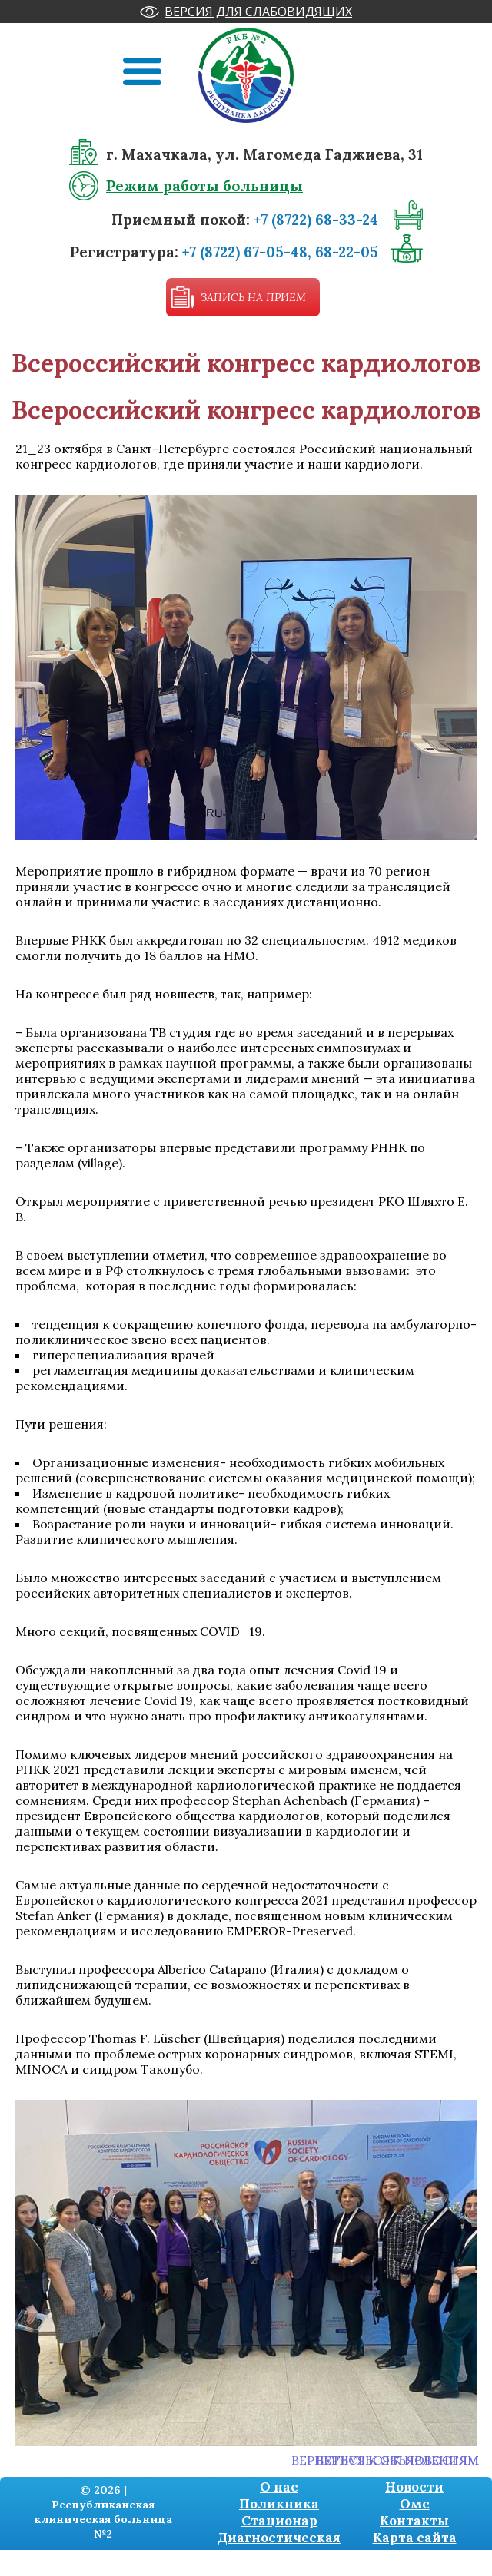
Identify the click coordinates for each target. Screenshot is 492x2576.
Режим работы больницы (204, 186)
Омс (415, 2503)
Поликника (279, 2503)
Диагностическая (279, 2537)
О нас (279, 2486)
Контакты (414, 2520)
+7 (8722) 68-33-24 (316, 219)
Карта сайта (415, 2537)
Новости (414, 2486)
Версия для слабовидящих (258, 11)
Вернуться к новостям (397, 2460)
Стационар (279, 2520)
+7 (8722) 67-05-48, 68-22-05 (280, 252)
